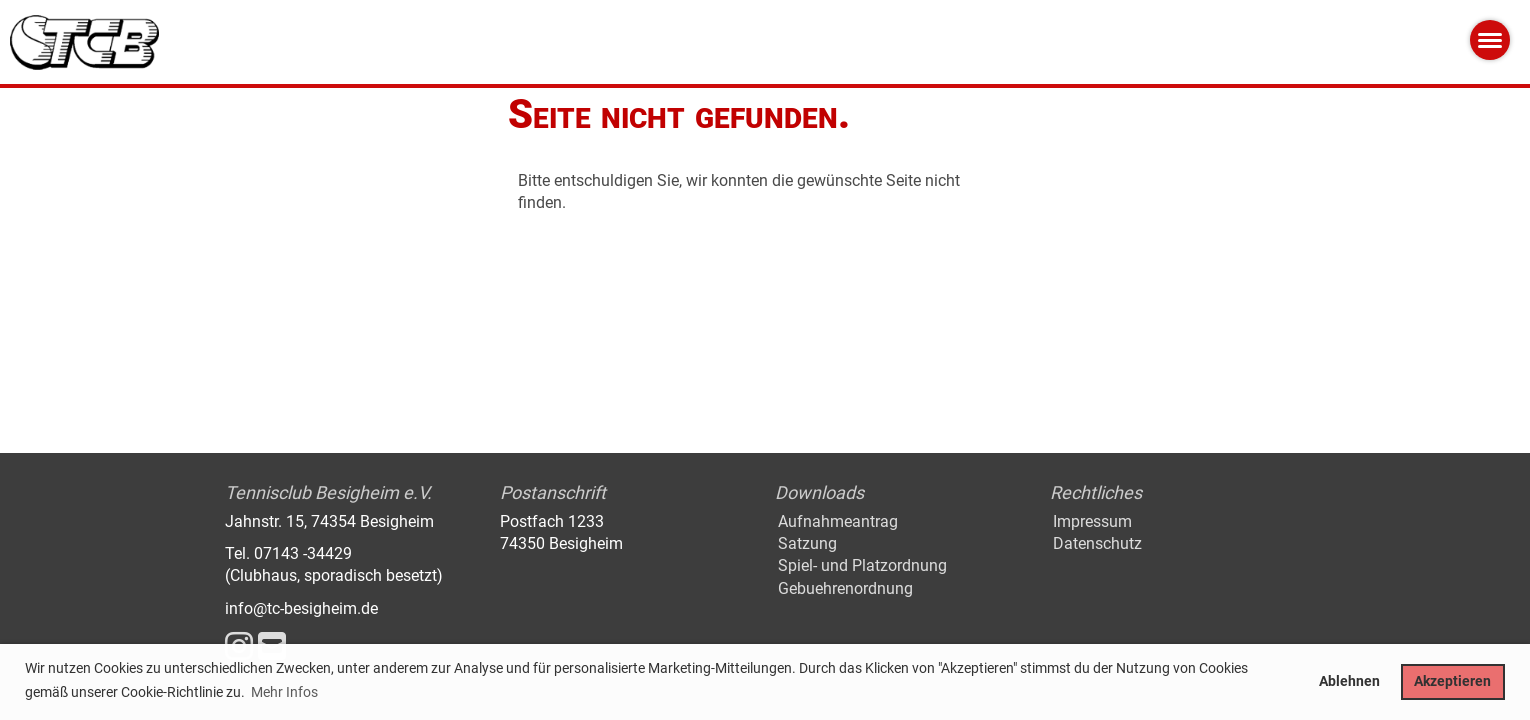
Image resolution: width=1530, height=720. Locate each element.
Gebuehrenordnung (845, 588)
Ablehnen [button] (1349, 681)
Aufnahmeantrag (838, 521)
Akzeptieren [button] (1452, 681)
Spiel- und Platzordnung (862, 565)
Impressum (1092, 521)
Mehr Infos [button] (284, 692)
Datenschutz (1097, 543)
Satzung (807, 543)
